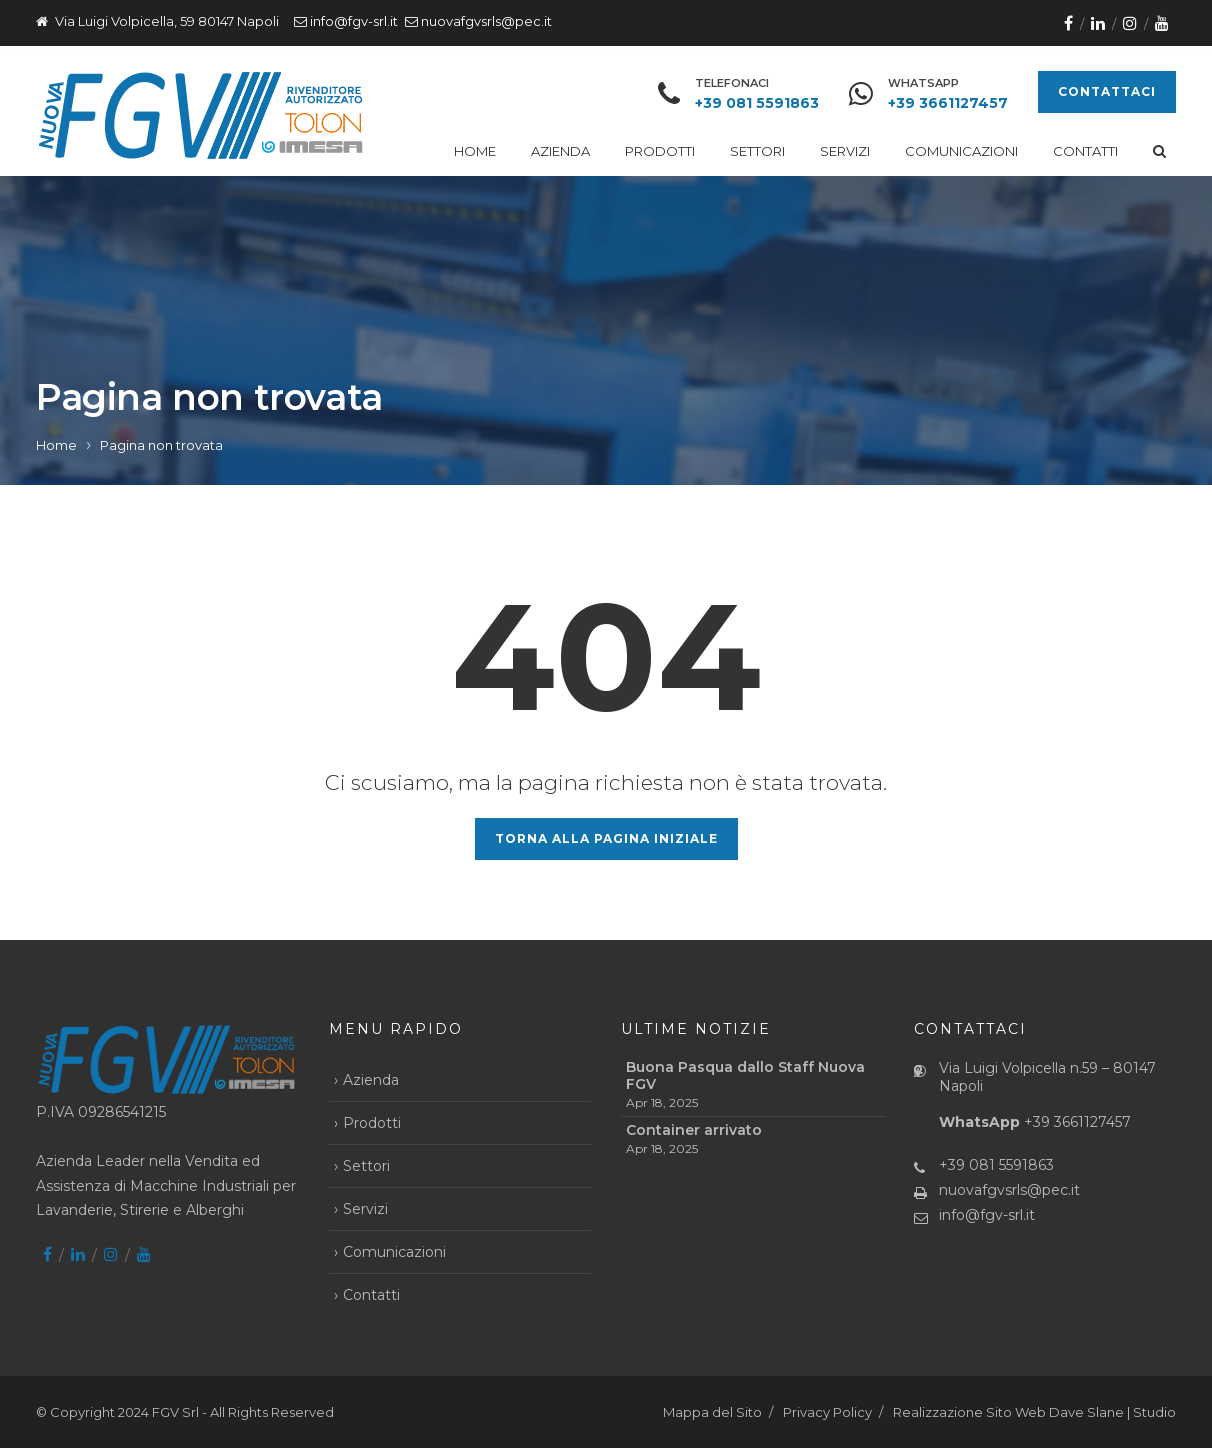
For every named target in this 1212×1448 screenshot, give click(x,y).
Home (475, 151)
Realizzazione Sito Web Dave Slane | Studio (1034, 1412)
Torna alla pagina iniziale (606, 838)
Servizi (845, 151)
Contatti (1085, 151)
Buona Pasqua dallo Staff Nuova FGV (745, 1076)
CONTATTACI (1107, 91)
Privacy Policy (827, 1412)
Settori (757, 151)
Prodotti (660, 151)
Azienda (560, 151)
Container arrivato (694, 1130)
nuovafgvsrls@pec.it (486, 21)
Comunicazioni (961, 151)
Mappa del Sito (712, 1412)
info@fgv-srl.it (354, 21)
